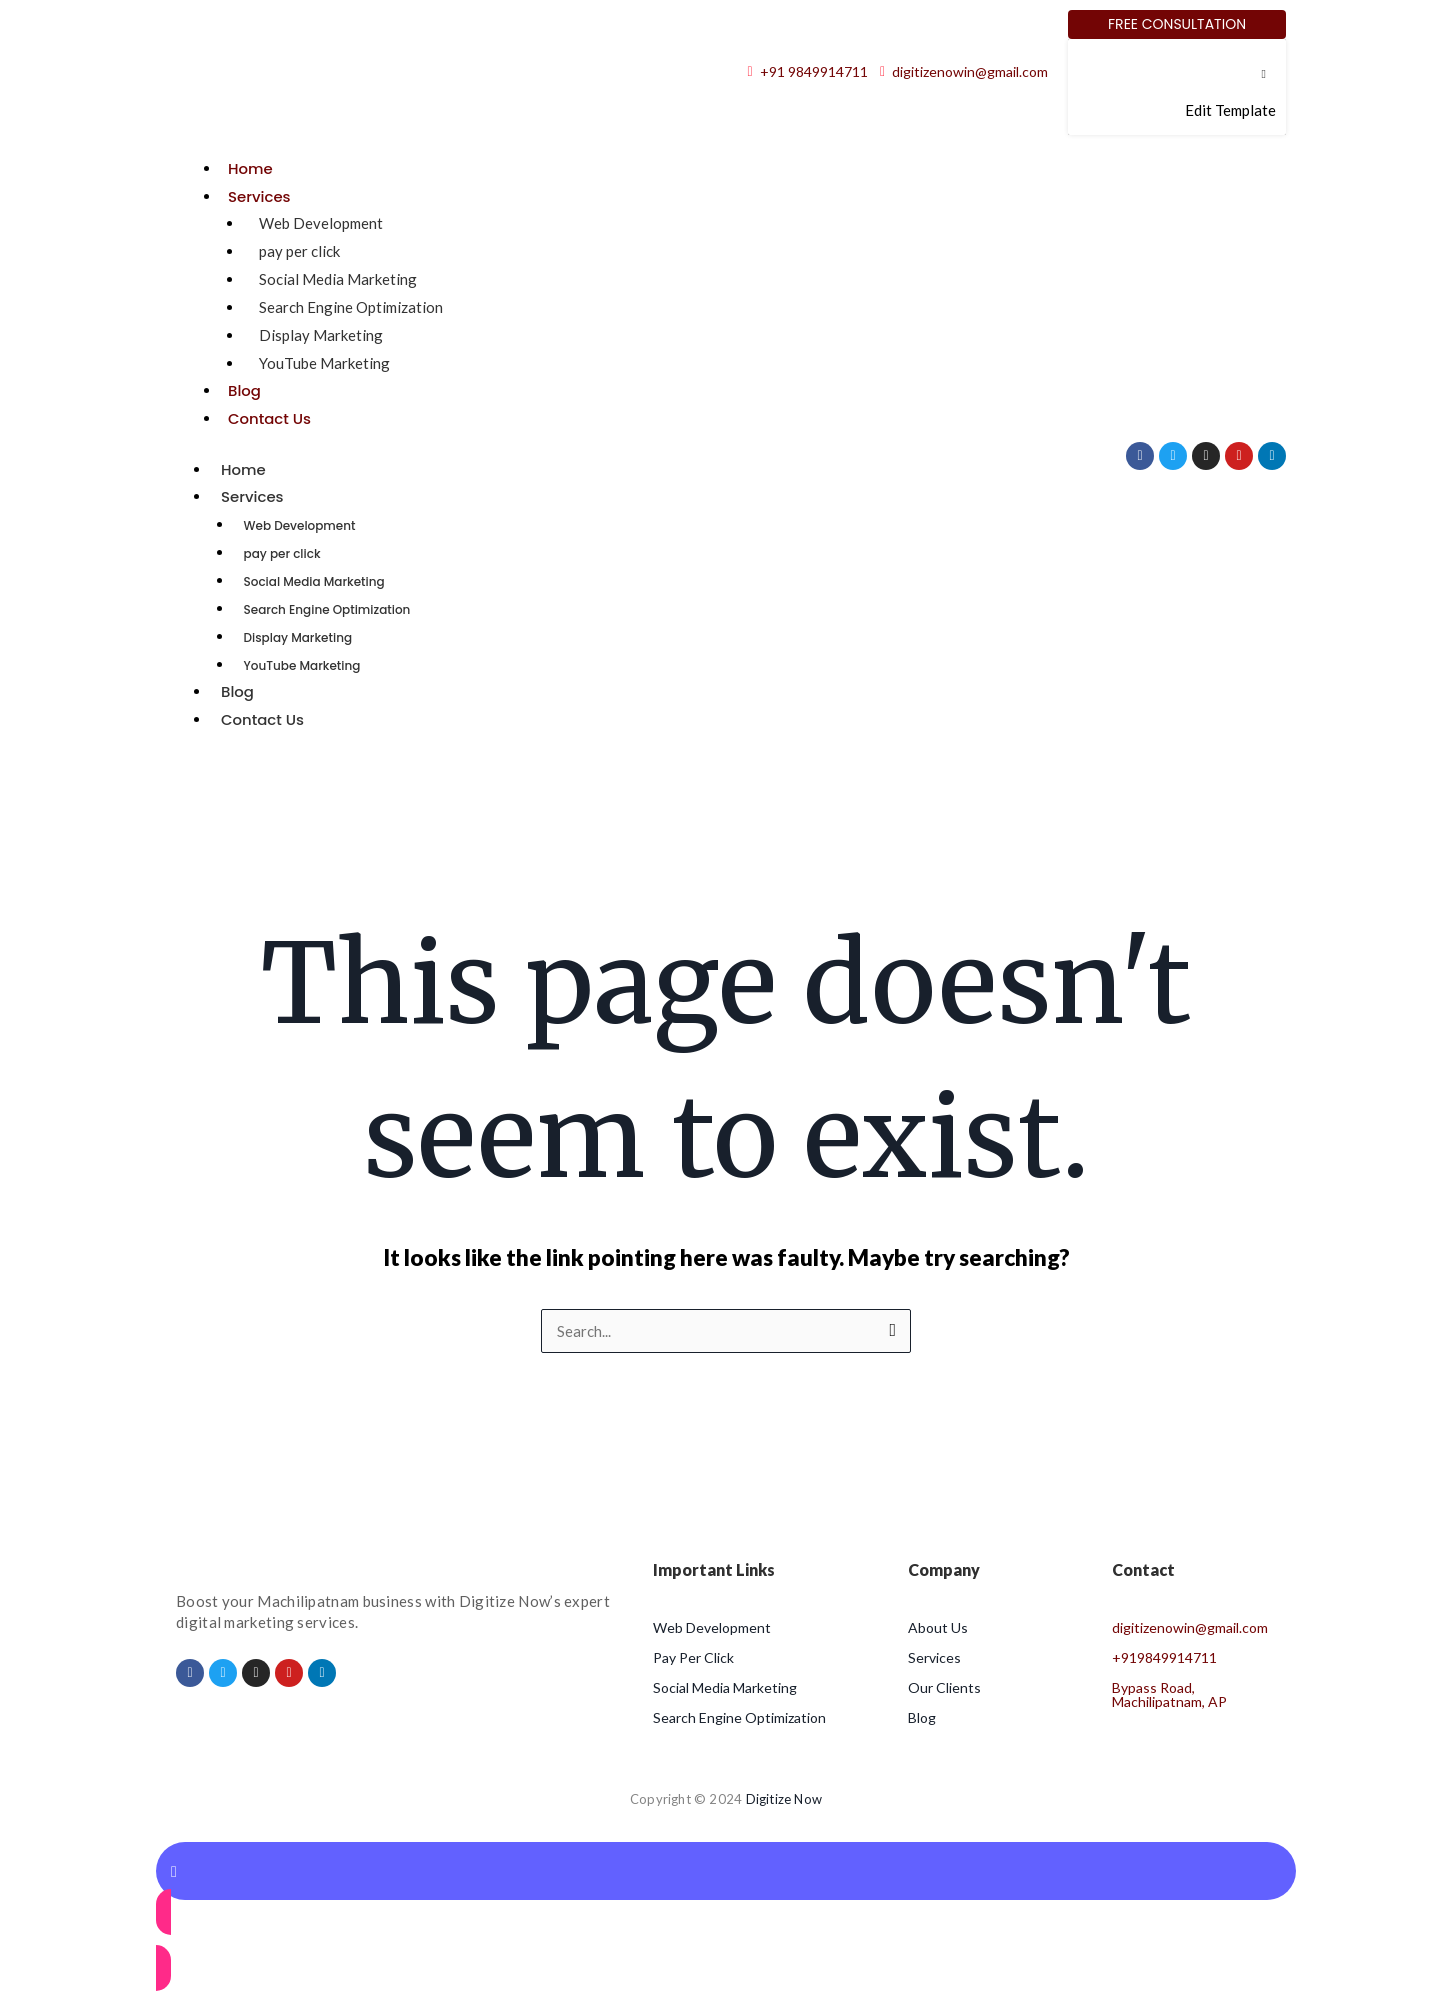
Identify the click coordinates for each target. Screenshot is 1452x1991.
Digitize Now (784, 1799)
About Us (938, 1627)
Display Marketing (321, 335)
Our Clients (944, 1687)
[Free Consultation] (1177, 24)
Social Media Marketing (338, 279)
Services (259, 196)
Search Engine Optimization (351, 307)
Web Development (321, 223)
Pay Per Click (693, 1657)
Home (250, 168)
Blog (244, 390)
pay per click (299, 251)
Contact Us (270, 418)
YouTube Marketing (324, 363)
